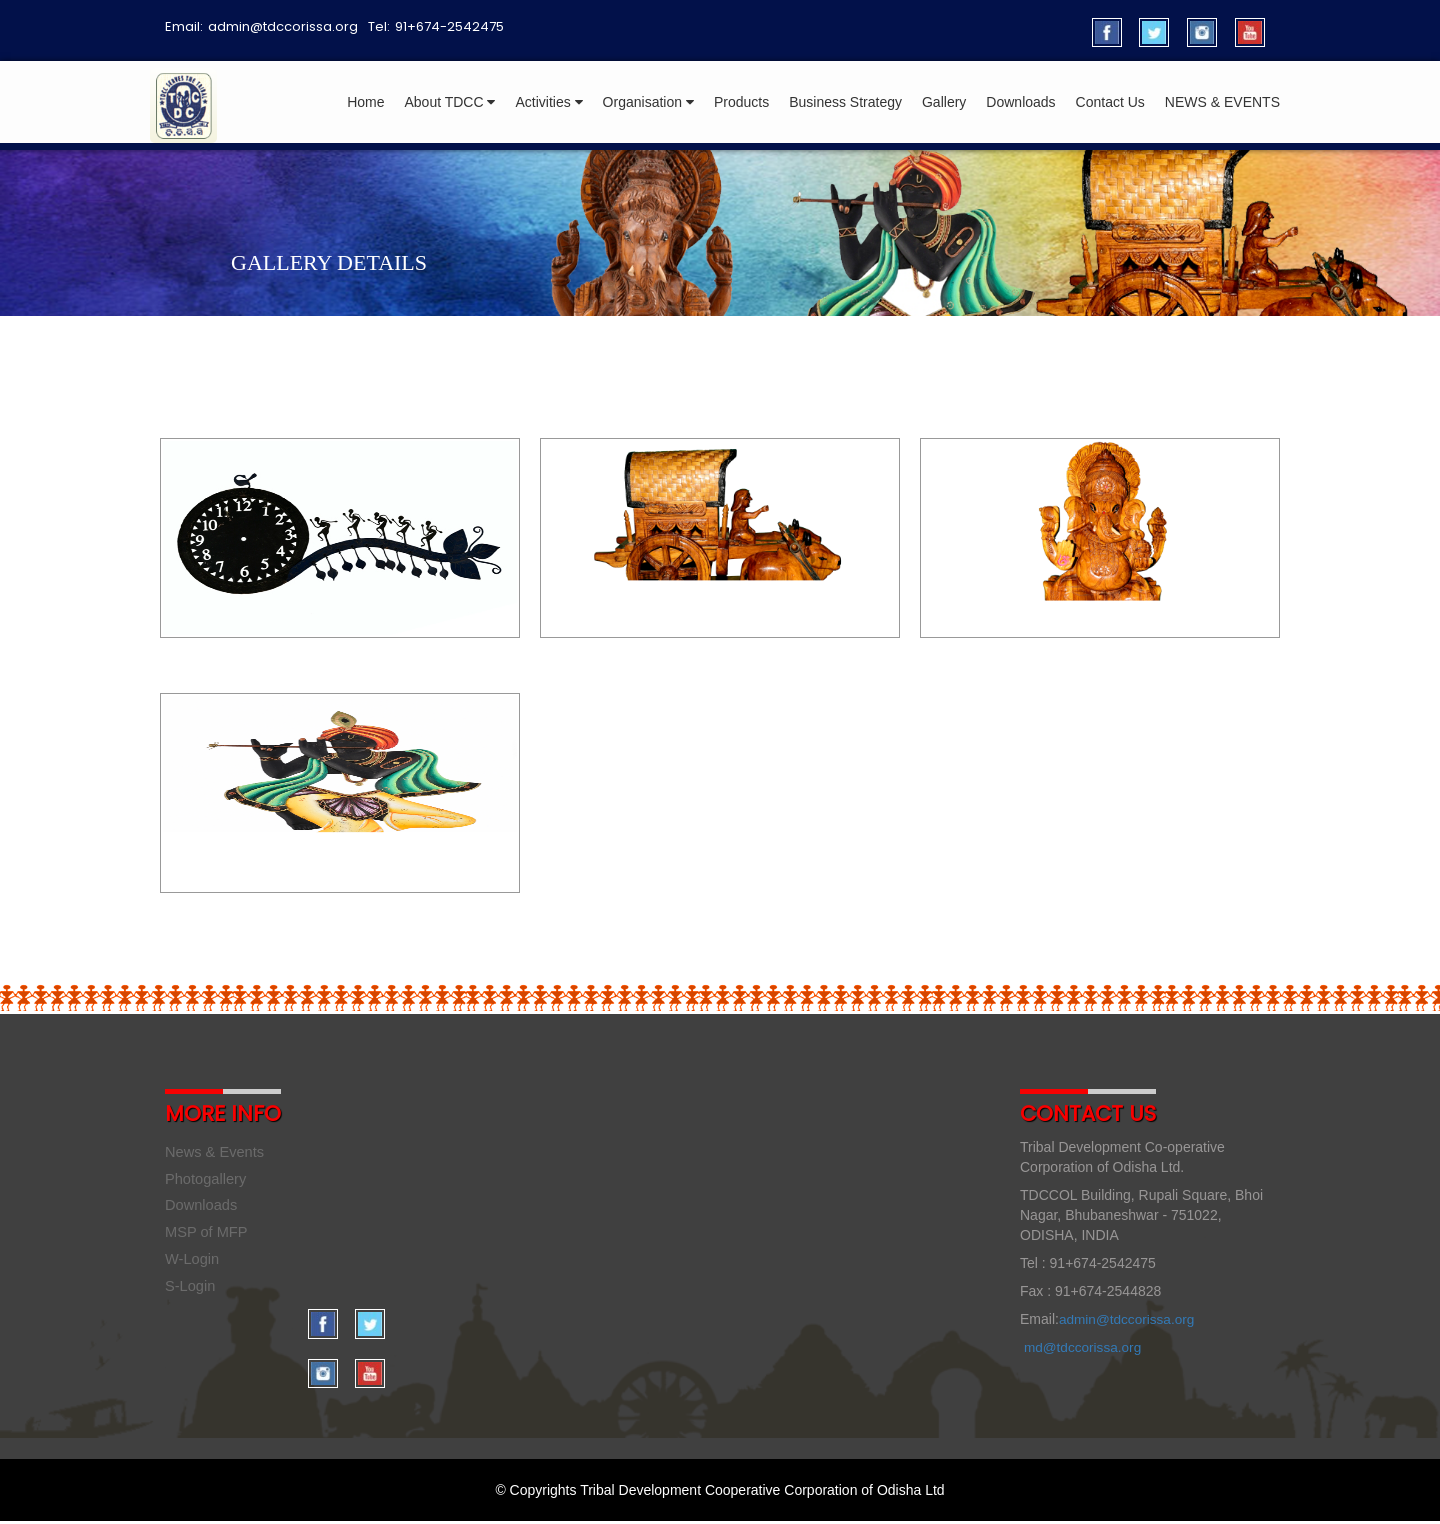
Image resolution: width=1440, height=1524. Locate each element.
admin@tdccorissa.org (283, 26)
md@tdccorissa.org (1084, 1347)
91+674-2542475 (449, 26)
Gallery (944, 102)
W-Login (193, 1265)
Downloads (1020, 102)
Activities (548, 102)
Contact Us (1110, 102)
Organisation (648, 102)
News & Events (217, 1152)
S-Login (191, 1293)
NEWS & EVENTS (1222, 102)
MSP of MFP (208, 1237)
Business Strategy (845, 102)
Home (365, 102)
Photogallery (208, 1180)
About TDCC (449, 102)
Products (741, 102)
